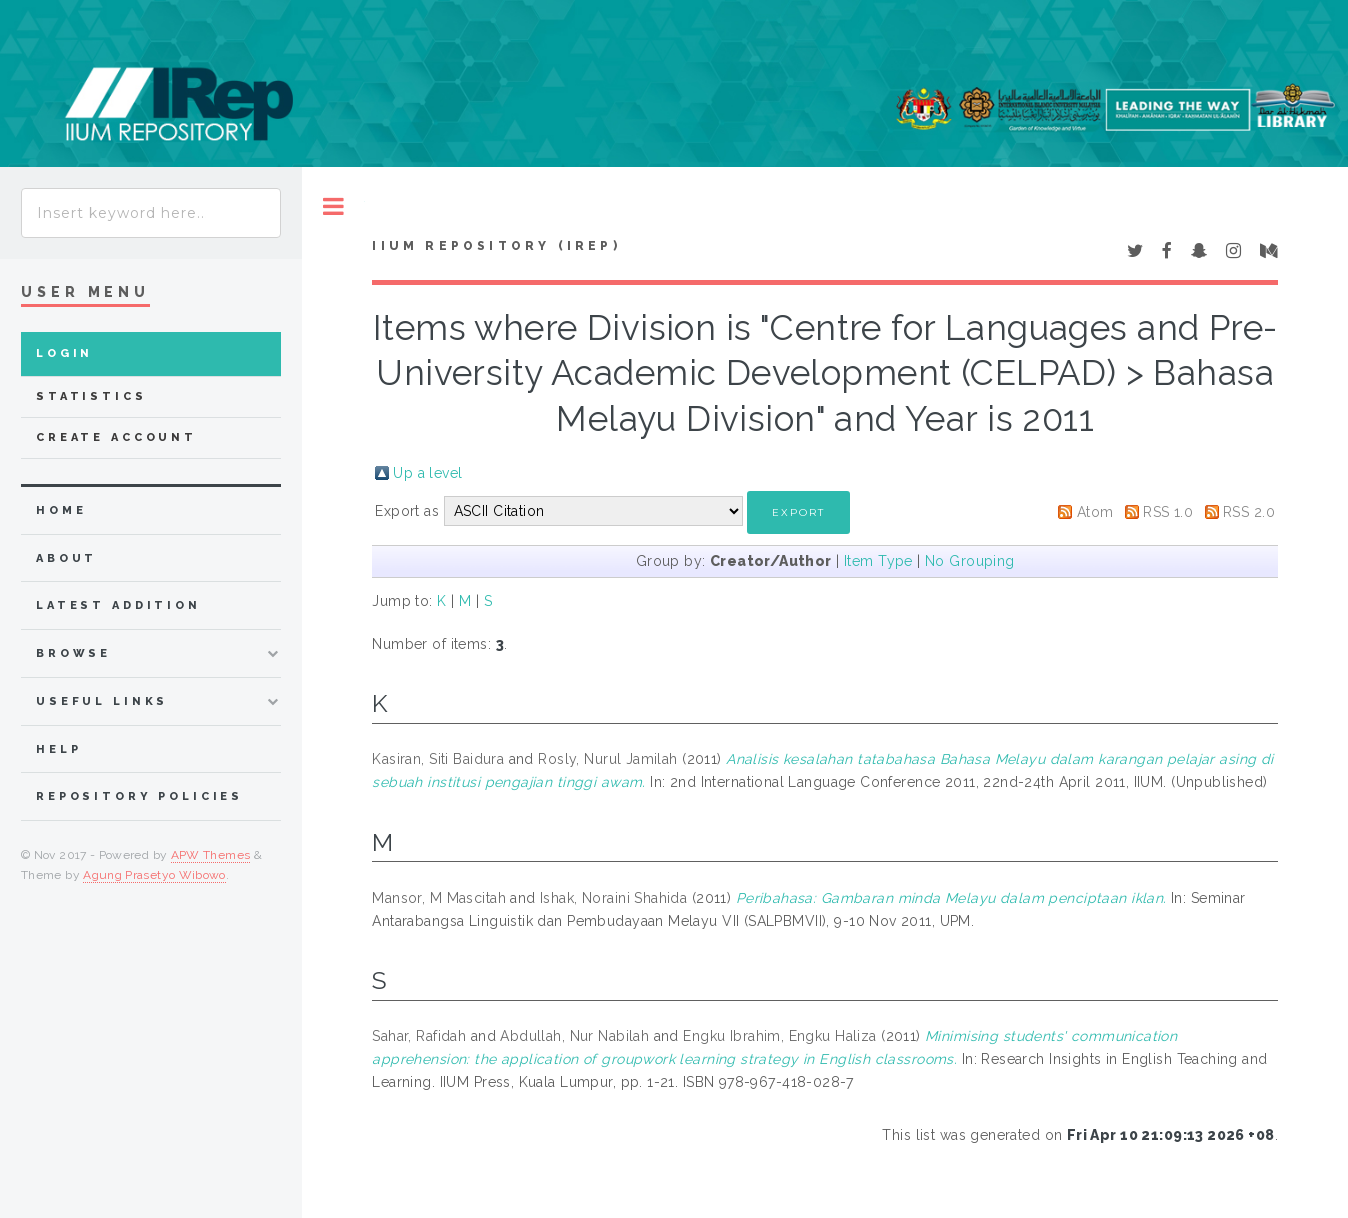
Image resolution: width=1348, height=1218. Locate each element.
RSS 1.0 (1168, 512)
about (66, 558)
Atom (1095, 512)
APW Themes (211, 855)
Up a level (427, 473)
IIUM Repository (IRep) (496, 246)
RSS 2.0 (1249, 512)
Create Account (116, 437)
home (61, 510)
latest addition (118, 605)
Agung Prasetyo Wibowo (154, 875)
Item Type (878, 561)
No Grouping (970, 561)
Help (58, 749)
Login (64, 353)
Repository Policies (139, 796)
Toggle (333, 206)
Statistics (91, 396)
